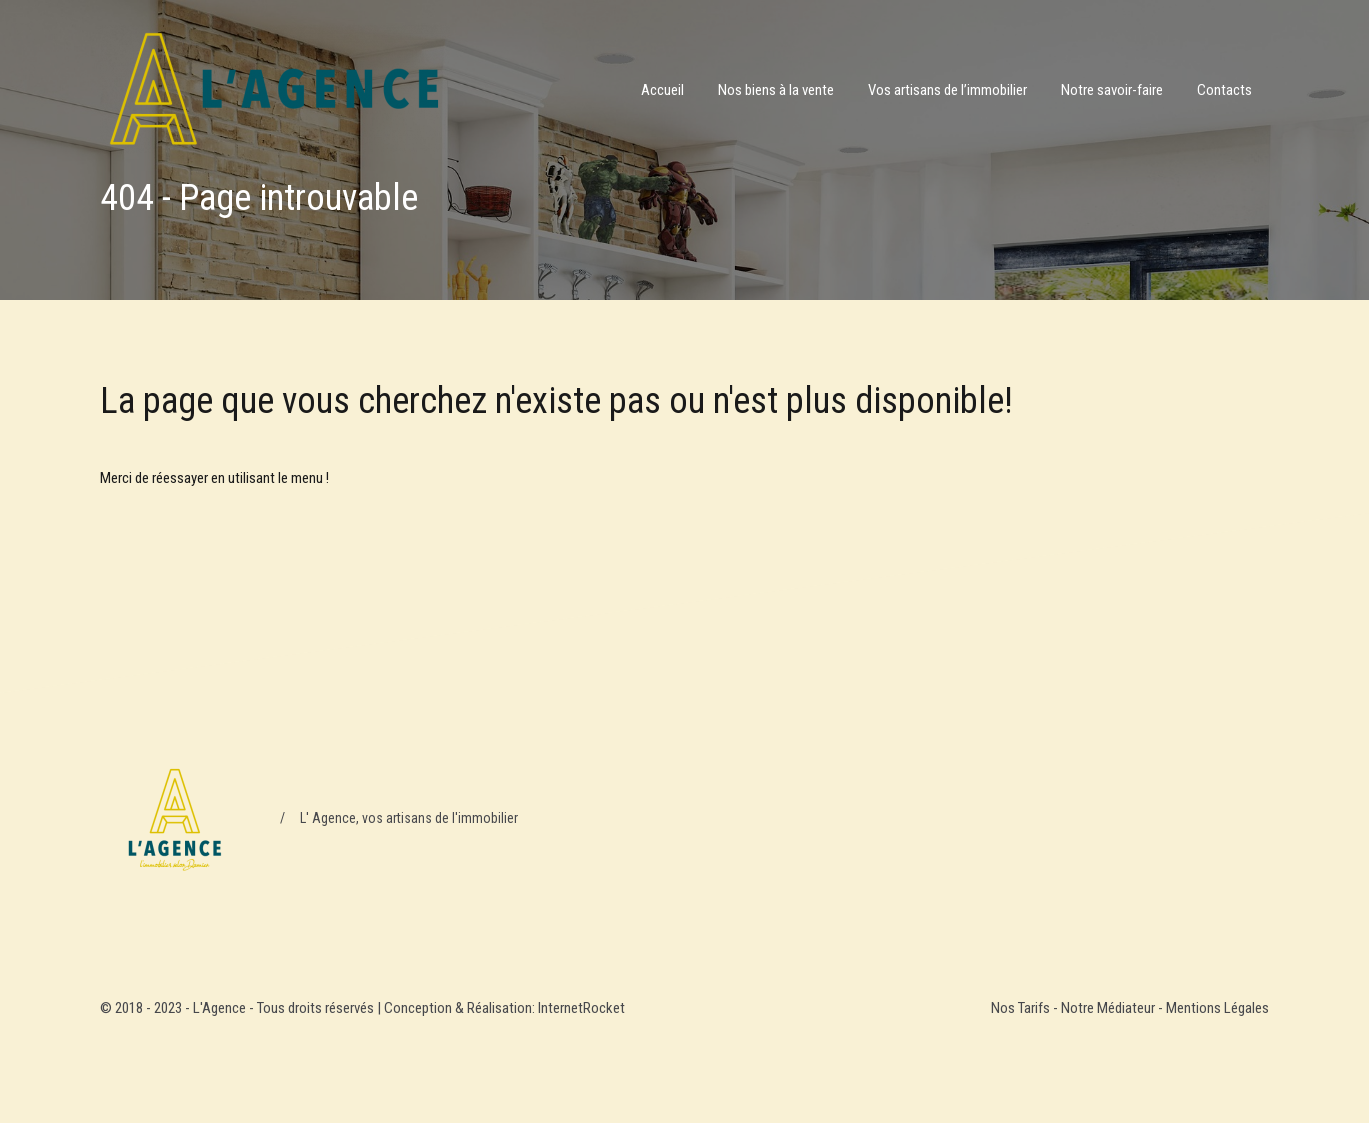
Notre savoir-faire (1112, 90)
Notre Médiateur (1108, 1008)
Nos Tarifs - (1026, 1008)
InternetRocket (581, 1008)
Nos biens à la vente (776, 90)
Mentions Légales (1217, 1008)
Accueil (662, 90)
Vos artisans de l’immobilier (947, 90)
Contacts (1224, 90)
